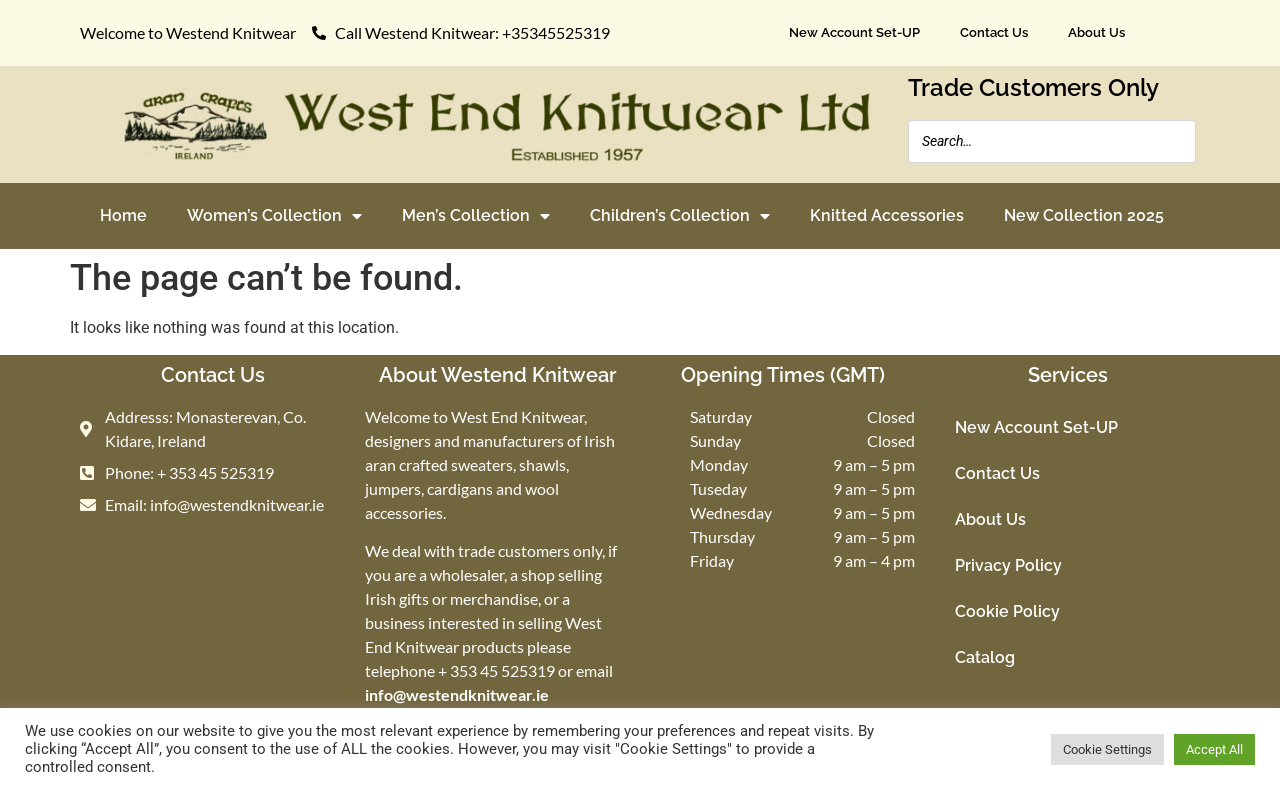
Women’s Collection (274, 216)
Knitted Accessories (887, 215)
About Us (1096, 32)
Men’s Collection (476, 216)
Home (123, 215)
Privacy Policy (1008, 565)
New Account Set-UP (854, 32)
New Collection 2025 (1084, 215)
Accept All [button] (1214, 749)
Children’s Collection (680, 216)
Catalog (985, 657)
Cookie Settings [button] (1107, 749)
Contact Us (994, 32)
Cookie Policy (1007, 611)
